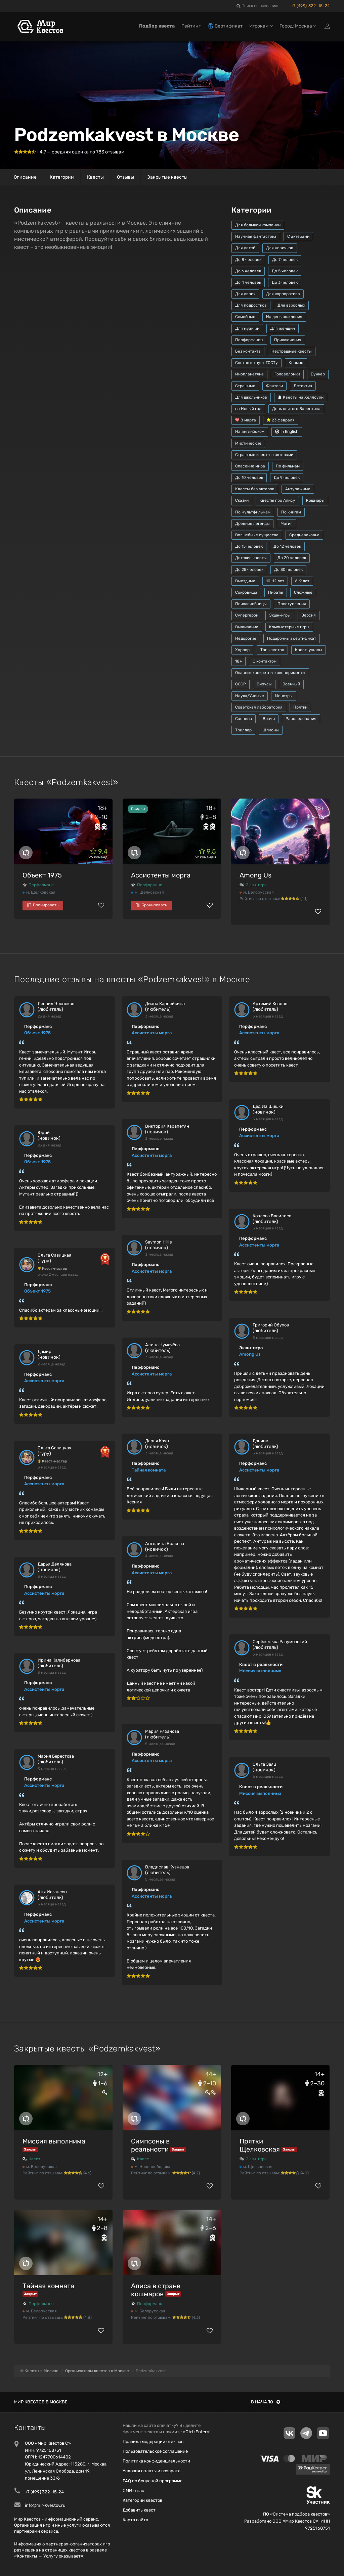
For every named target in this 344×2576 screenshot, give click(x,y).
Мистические (248, 443)
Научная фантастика (255, 236)
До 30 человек (288, 569)
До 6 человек (248, 271)
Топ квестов (272, 649)
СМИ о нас (133, 2490)
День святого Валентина (296, 408)
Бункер (318, 374)
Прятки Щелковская (260, 2145)
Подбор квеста (157, 26)
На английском (249, 431)
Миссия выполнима (260, 1670)
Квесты (95, 177)
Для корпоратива (283, 293)
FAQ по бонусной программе (152, 2480)
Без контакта (248, 351)
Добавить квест (139, 2510)
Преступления (291, 603)
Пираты (275, 592)
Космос (296, 362)
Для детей (245, 247)
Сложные (303, 592)
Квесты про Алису (277, 500)
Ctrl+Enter (196, 2431)
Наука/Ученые (249, 695)
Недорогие (245, 638)
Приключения (287, 339)
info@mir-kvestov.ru (45, 2505)
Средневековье (304, 535)
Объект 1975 (42, 875)
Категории (62, 177)
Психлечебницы (251, 603)
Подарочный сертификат (291, 638)
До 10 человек (249, 477)
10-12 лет (275, 581)
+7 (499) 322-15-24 (310, 5)
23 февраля (281, 420)
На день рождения (284, 316)
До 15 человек (249, 546)
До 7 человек (285, 259)
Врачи (269, 718)
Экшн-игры (280, 615)
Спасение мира (250, 466)
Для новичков (279, 247)
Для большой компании (258, 225)
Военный (291, 684)
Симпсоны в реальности (150, 2145)
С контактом (264, 661)
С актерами (298, 236)
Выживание (246, 627)
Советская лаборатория (259, 707)
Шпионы (270, 730)
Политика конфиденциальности (156, 2461)
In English (286, 431)
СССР (240, 684)
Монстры (284, 695)
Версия (308, 615)
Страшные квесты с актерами (264, 454)
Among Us (255, 875)
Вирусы (264, 684)
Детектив (303, 385)
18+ (238, 661)
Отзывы (125, 177)
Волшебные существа (256, 535)
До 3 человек (285, 282)
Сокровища (246, 592)
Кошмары (315, 500)
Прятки (300, 707)
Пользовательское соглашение (155, 2451)
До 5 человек (285, 271)
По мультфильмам (252, 512)
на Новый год (248, 408)
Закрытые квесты (167, 177)
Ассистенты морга (160, 875)
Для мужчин (247, 328)
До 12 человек (287, 546)
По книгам (291, 512)
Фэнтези (274, 385)
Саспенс (243, 718)
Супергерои (246, 615)
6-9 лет (302, 581)
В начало (265, 2401)
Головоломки (287, 374)
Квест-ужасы (308, 649)
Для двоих (245, 293)
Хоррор (242, 649)
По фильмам (288, 466)
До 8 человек (248, 259)
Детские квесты (251, 557)
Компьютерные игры (289, 627)
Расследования (301, 718)
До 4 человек (248, 282)
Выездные (245, 581)
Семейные (245, 316)
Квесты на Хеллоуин (301, 397)
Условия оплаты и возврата (151, 2470)
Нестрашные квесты (291, 351)
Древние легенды (252, 523)
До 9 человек (287, 477)
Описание (25, 177)
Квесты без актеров (254, 489)
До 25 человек (249, 569)
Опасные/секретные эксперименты (270, 672)
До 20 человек (291, 557)
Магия (287, 523)
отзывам (110, 152)
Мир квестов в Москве (41, 2401)
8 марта (245, 420)
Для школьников (251, 397)
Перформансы (249, 339)
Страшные (245, 385)
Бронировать (42, 905)
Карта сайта (135, 2519)
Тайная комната (149, 1470)
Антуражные (297, 489)
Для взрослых (291, 305)
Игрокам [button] (261, 26)
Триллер (243, 730)
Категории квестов (142, 2500)
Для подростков (251, 305)
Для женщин (282, 328)
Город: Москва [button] (298, 26)
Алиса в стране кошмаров (155, 2290)
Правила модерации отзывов (153, 2441)
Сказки (242, 500)
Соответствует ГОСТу (256, 362)
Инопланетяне (249, 374)
